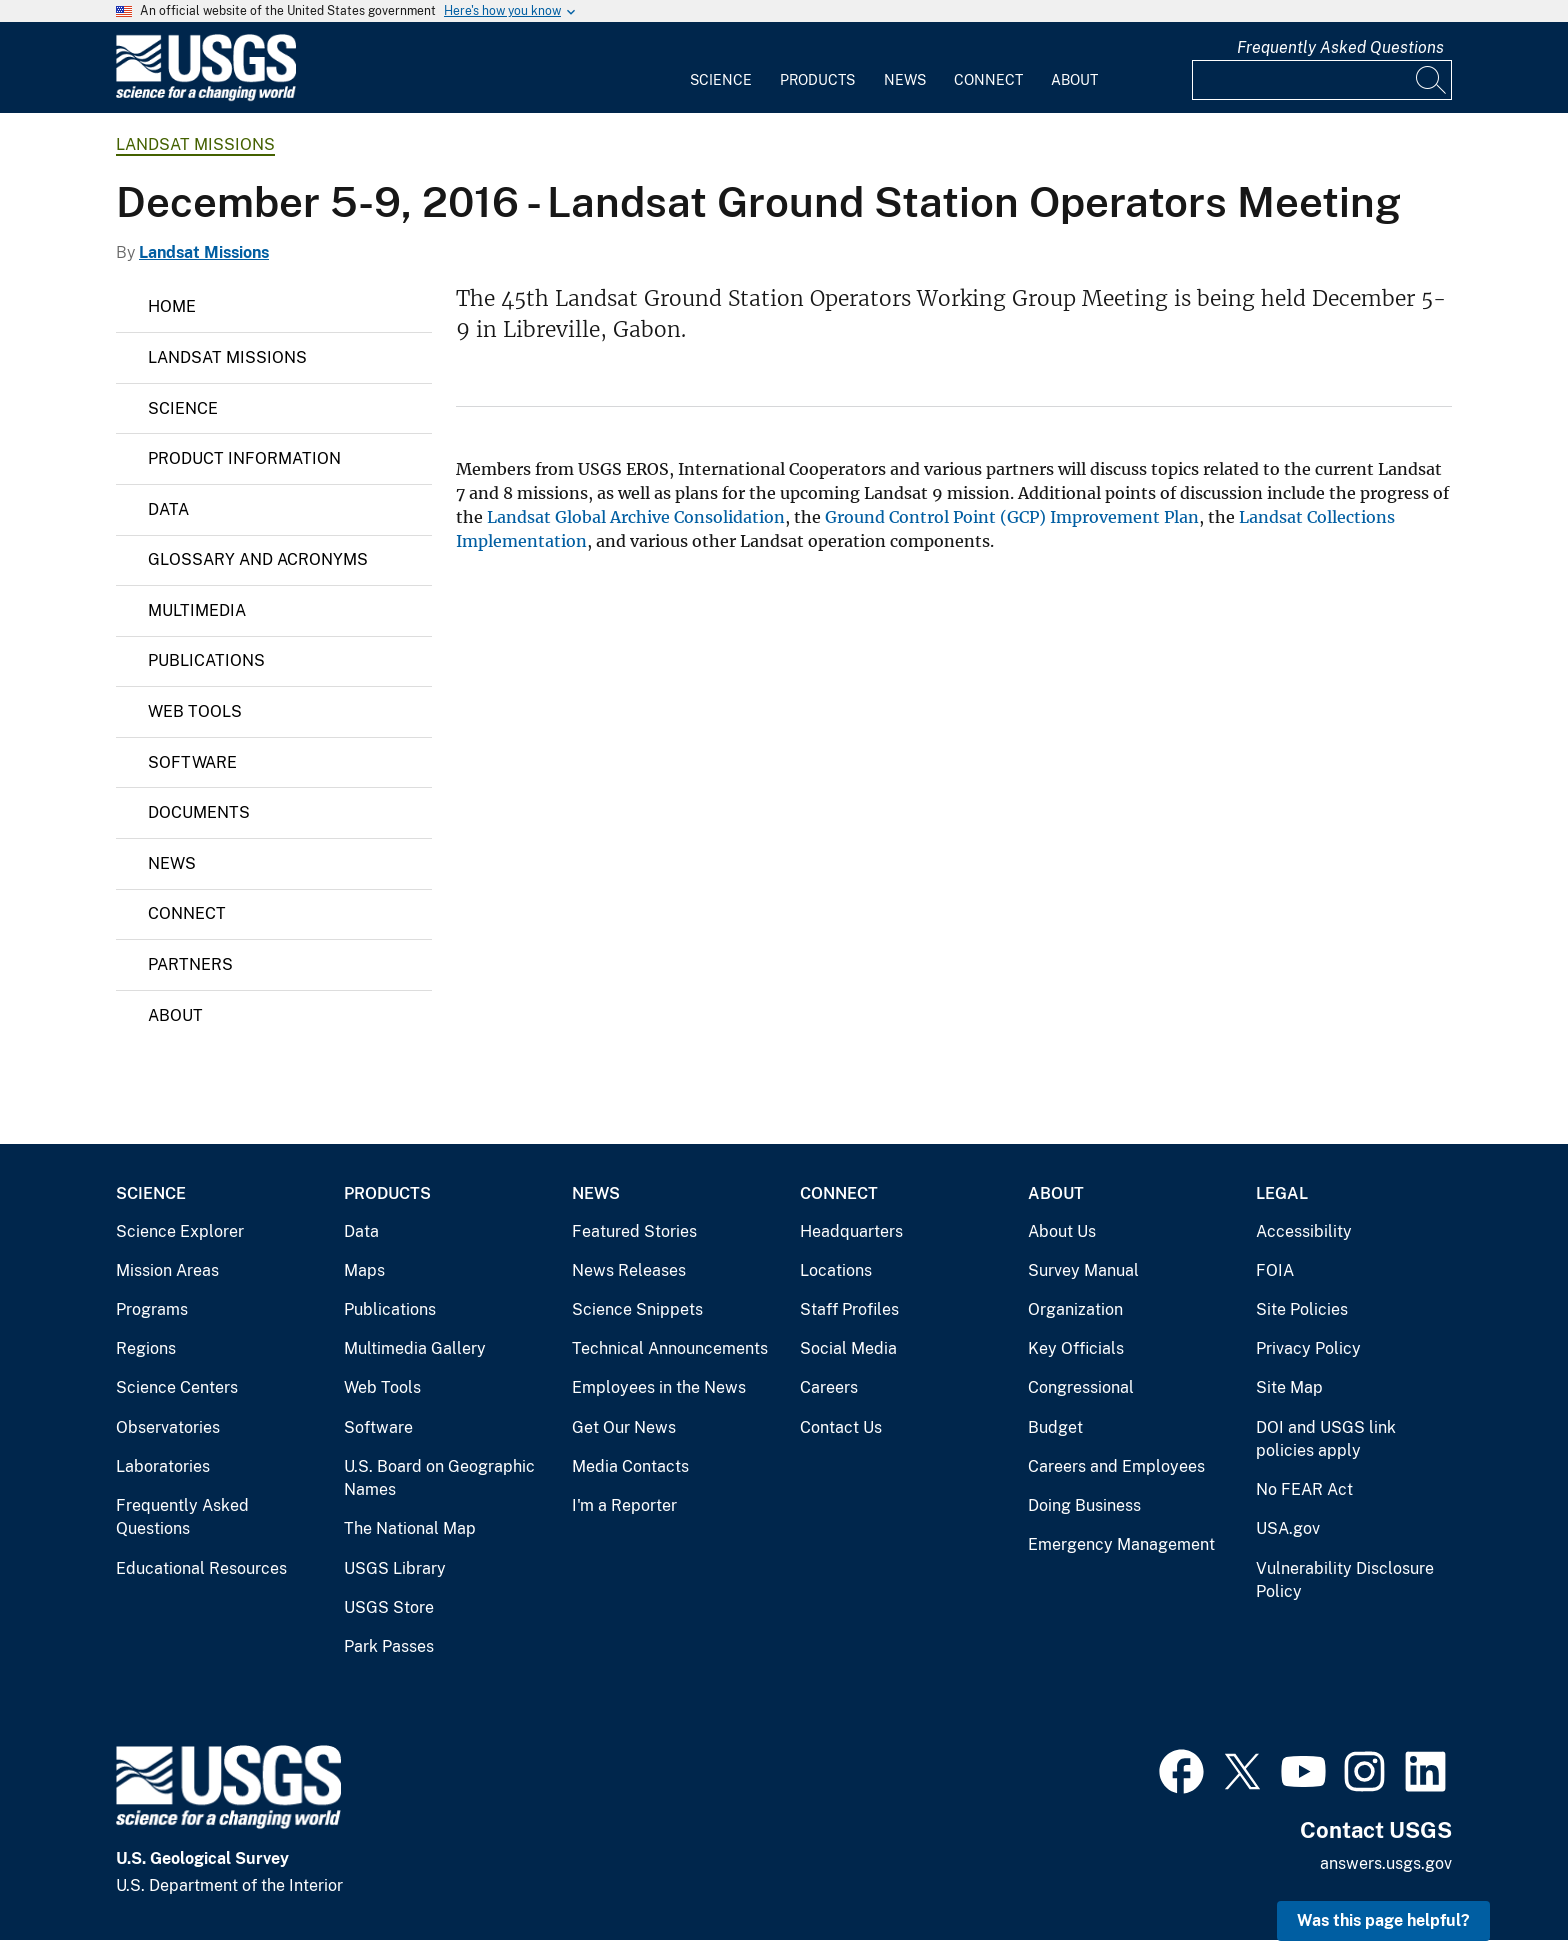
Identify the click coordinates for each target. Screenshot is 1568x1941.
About (1074, 80)
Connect (988, 80)
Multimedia (197, 610)
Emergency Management (1121, 1544)
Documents (199, 812)
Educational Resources (201, 1568)
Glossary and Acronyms (258, 559)
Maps (364, 1270)
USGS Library (395, 1568)
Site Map (1289, 1387)
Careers (829, 1387)
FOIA (1275, 1270)
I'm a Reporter (624, 1505)
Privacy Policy (1308, 1348)
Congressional (1081, 1387)
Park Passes (389, 1646)
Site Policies (1302, 1309)
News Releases (629, 1270)
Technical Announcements (670, 1348)
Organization (1075, 1309)
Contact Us (841, 1427)
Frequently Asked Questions (1340, 47)
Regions (146, 1348)
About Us (1062, 1231)
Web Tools (195, 711)
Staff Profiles (849, 1309)
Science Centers (177, 1387)
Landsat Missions (195, 144)
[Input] (1322, 80)
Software (192, 762)
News (905, 80)
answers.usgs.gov (1386, 1863)
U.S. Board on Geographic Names (439, 1478)
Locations (836, 1270)
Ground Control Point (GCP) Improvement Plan (1012, 517)
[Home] (206, 96)
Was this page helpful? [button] (1383, 1920)
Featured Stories (634, 1231)
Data (168, 509)
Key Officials (1076, 1348)
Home (172, 306)
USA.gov (1288, 1528)
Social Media (848, 1348)
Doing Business (1084, 1505)
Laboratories (163, 1466)
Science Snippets (637, 1309)
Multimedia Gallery (415, 1348)
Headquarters (851, 1231)
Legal (1282, 1193)
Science (721, 80)
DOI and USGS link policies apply (1326, 1439)
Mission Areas (167, 1270)
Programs (152, 1309)
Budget (1055, 1427)
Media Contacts (630, 1466)
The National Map (410, 1528)
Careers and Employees (1116, 1466)
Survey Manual (1083, 1270)
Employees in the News (659, 1387)
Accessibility (1304, 1231)
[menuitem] (721, 68)
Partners (190, 964)
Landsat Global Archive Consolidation (634, 517)
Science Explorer (180, 1231)
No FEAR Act (1304, 1489)
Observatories (168, 1427)
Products (817, 80)
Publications (206, 660)
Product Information (244, 458)
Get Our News (624, 1427)
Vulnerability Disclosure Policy (1345, 1580)
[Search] (1432, 80)
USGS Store (389, 1607)
